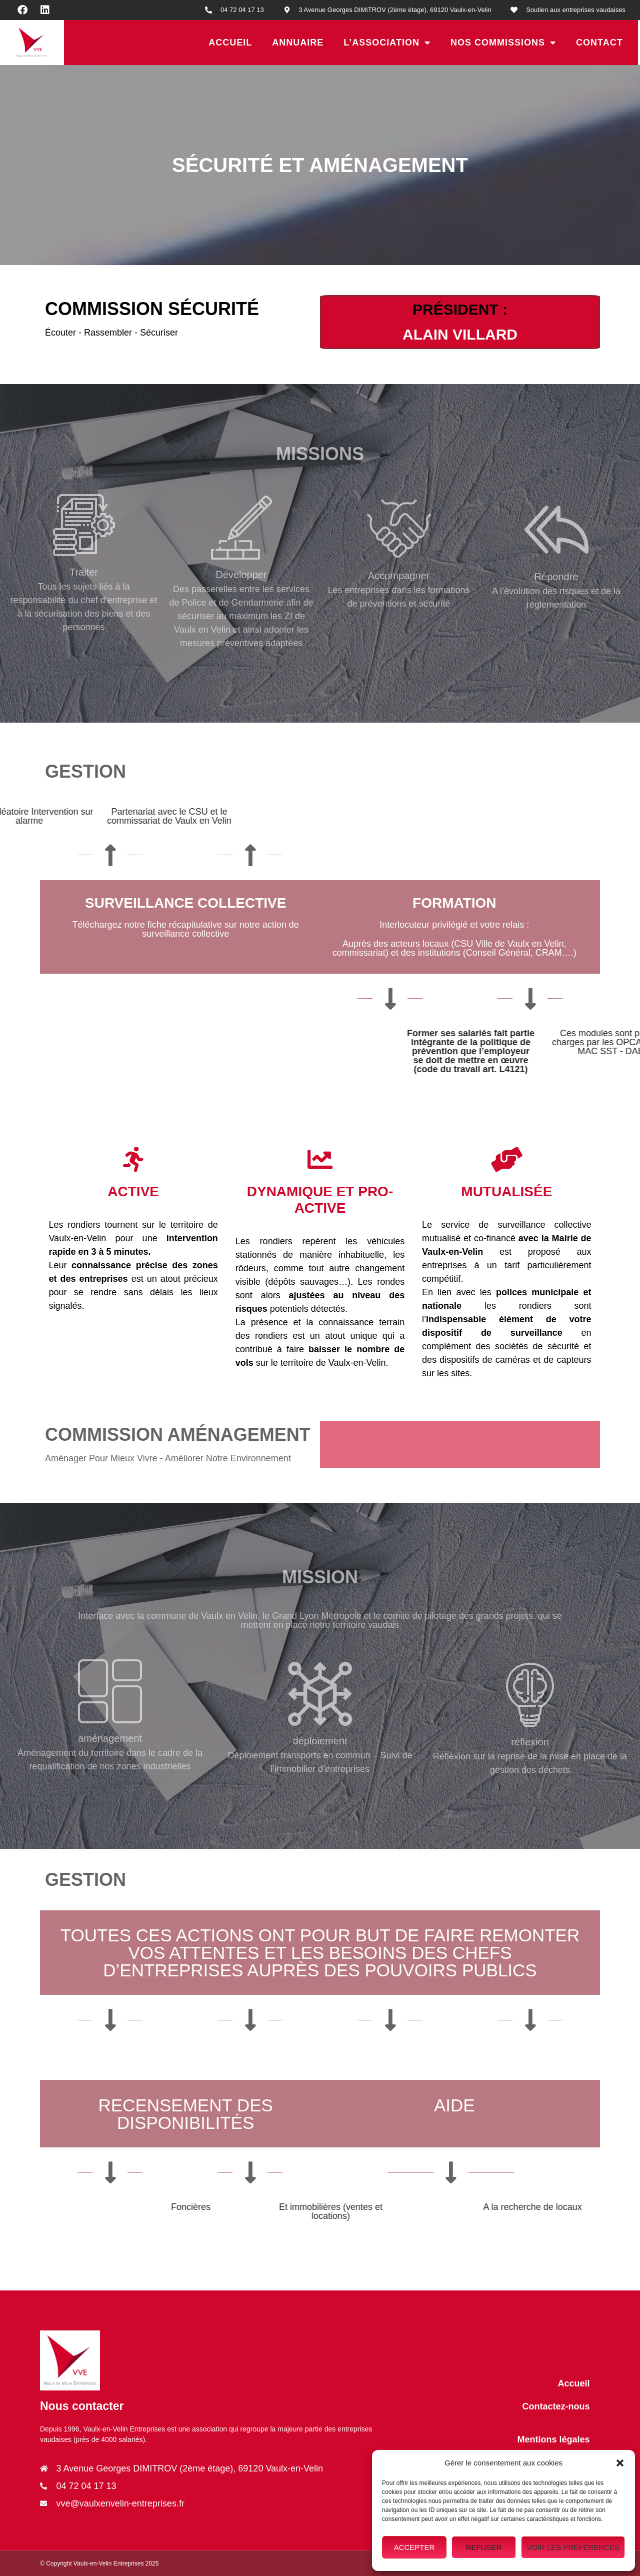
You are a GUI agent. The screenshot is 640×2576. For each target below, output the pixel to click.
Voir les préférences (573, 2547)
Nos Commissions (503, 42)
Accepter (414, 2547)
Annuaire (298, 43)
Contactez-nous (556, 2406)
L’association (387, 42)
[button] (620, 2463)
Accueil (230, 43)
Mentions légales (553, 2439)
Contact (599, 43)
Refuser (484, 2547)
